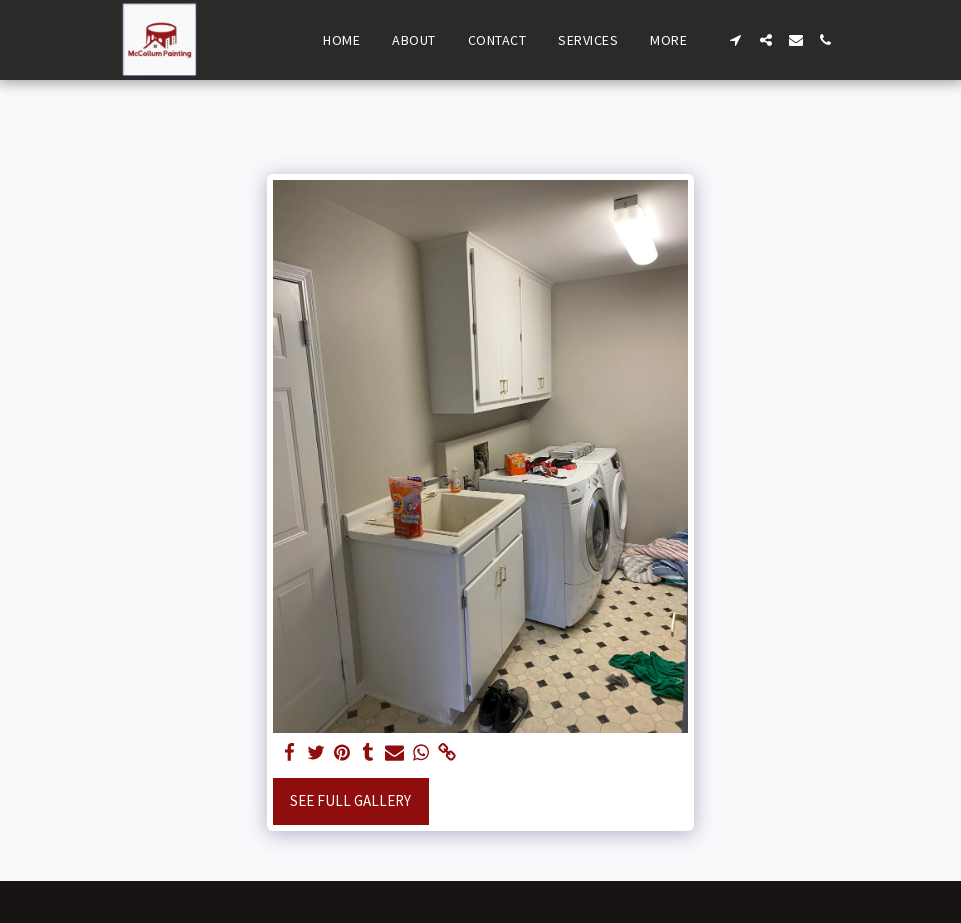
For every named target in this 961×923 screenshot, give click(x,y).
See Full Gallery (350, 800)
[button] (736, 40)
